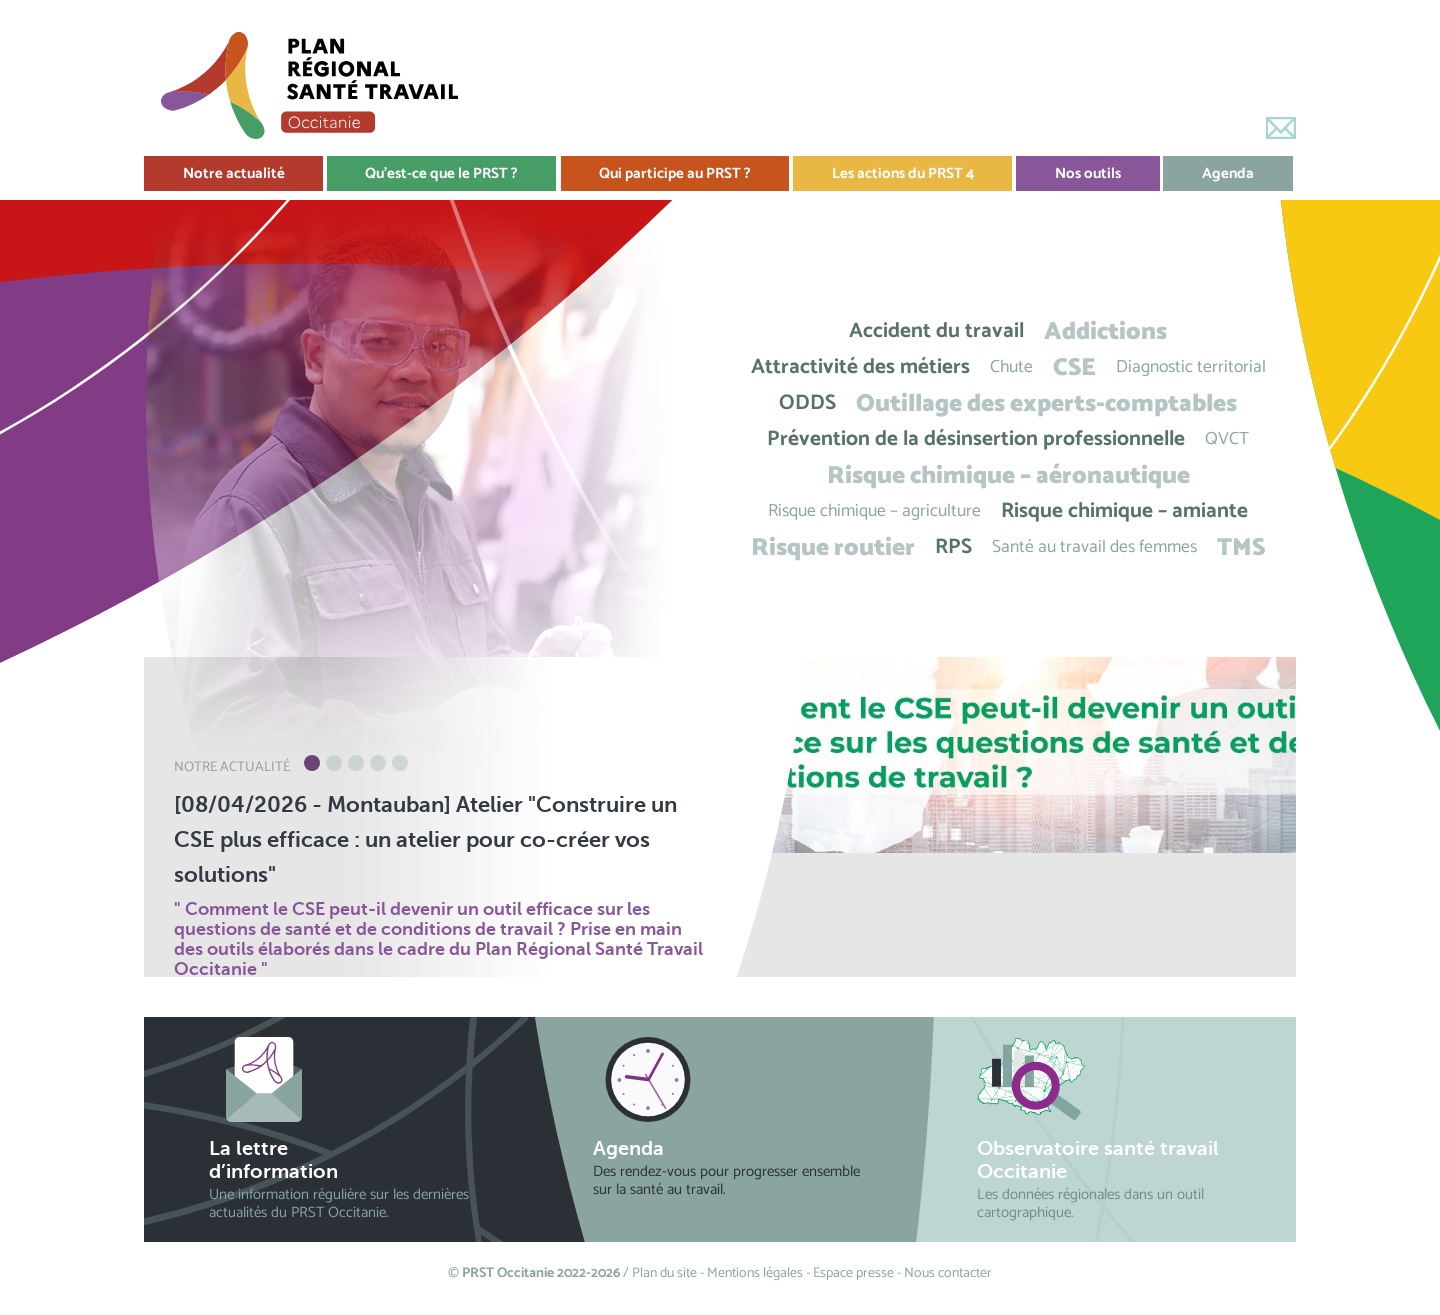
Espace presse (853, 1273)
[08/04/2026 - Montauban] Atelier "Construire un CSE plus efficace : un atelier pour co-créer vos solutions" (425, 839)
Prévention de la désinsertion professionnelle (976, 439)
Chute (1011, 367)
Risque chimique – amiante (1124, 511)
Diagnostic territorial (1191, 367)
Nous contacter (948, 1273)
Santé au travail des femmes (1094, 547)
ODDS (807, 403)
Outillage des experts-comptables (1046, 403)
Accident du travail (936, 331)
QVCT (1227, 439)
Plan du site (664, 1273)
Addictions (1105, 331)
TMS (1241, 547)
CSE (1074, 367)
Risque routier (833, 547)
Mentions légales (755, 1273)
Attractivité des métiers (860, 367)
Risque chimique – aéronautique (1008, 475)
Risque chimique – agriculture (874, 511)
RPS (953, 547)
